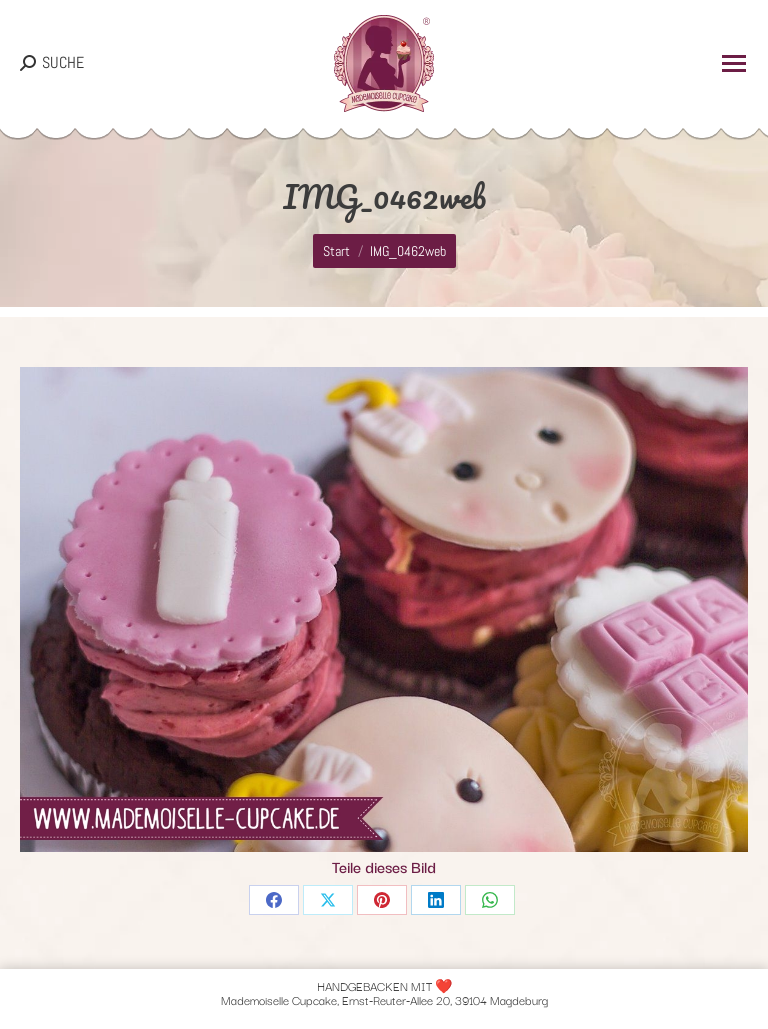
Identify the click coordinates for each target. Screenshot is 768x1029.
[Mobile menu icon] (734, 63)
